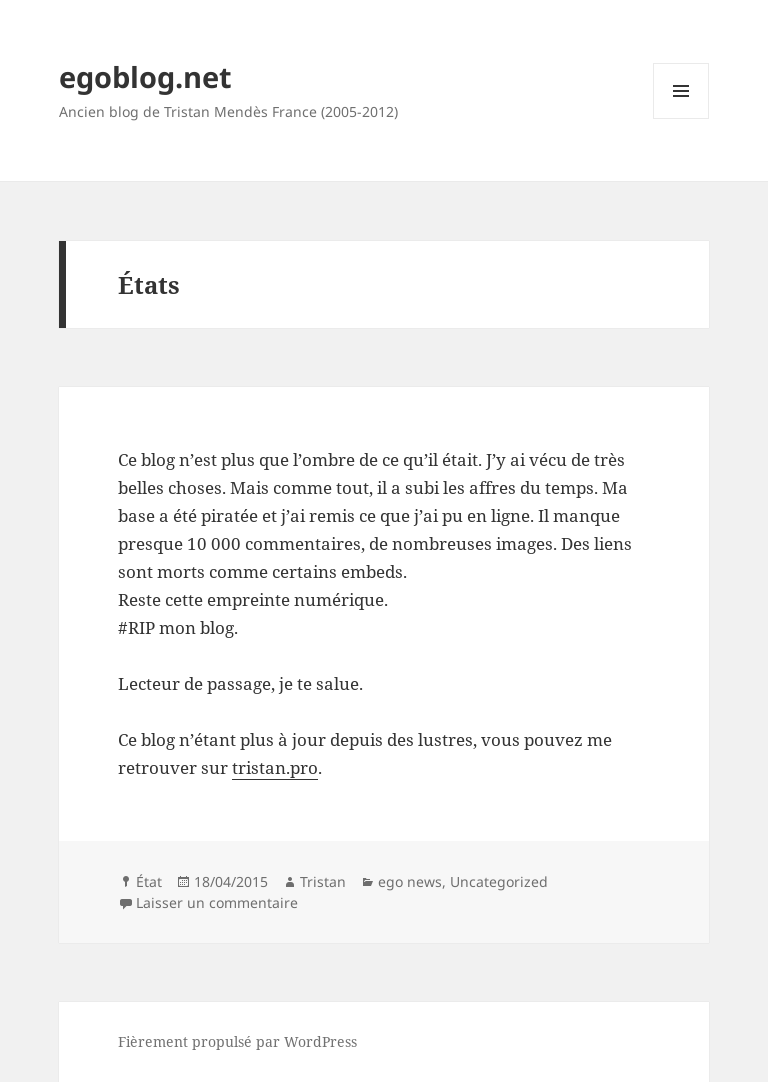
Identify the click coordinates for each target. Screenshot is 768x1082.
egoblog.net (145, 76)
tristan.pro (275, 767)
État (149, 881)
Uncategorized (499, 881)
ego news (410, 881)
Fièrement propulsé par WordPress (237, 1041)
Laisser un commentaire (217, 902)
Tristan (323, 881)
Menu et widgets (681, 118)
